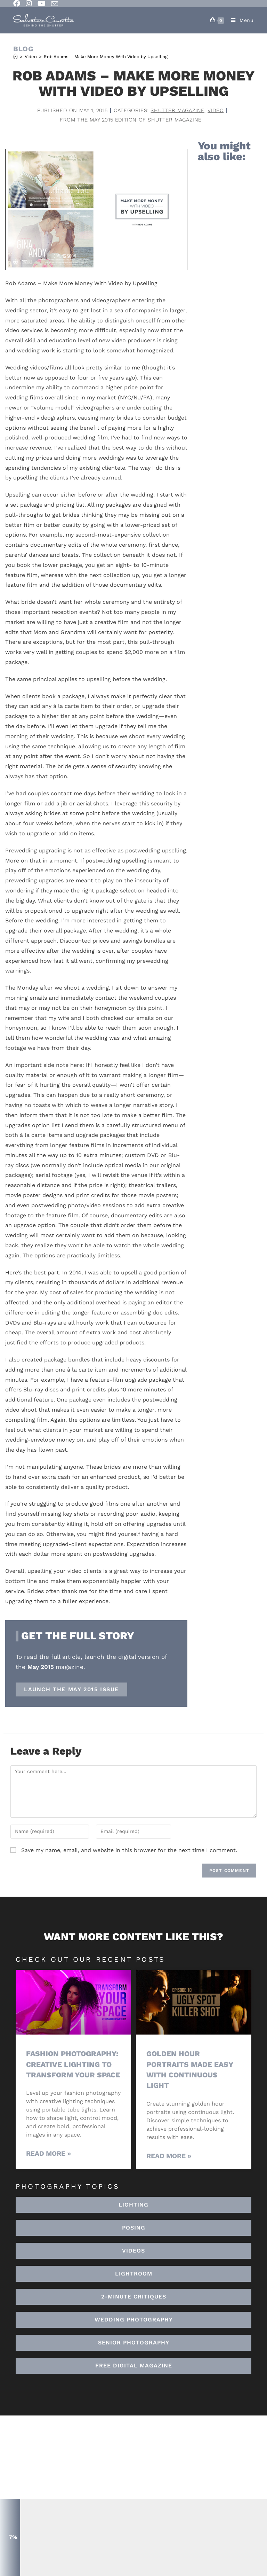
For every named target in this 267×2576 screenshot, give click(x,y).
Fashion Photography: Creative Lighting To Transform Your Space (73, 2063)
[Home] (15, 56)
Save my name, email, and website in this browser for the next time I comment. (129, 1850)
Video (216, 110)
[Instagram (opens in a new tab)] (29, 3)
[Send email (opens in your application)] (54, 4)
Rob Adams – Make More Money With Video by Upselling (106, 56)
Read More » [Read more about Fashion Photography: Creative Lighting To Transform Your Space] (48, 2153)
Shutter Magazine (178, 110)
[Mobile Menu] (240, 20)
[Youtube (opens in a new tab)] (41, 3)
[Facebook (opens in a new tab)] (18, 3)
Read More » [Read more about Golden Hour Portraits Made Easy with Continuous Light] (168, 2154)
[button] (133, 2273)
